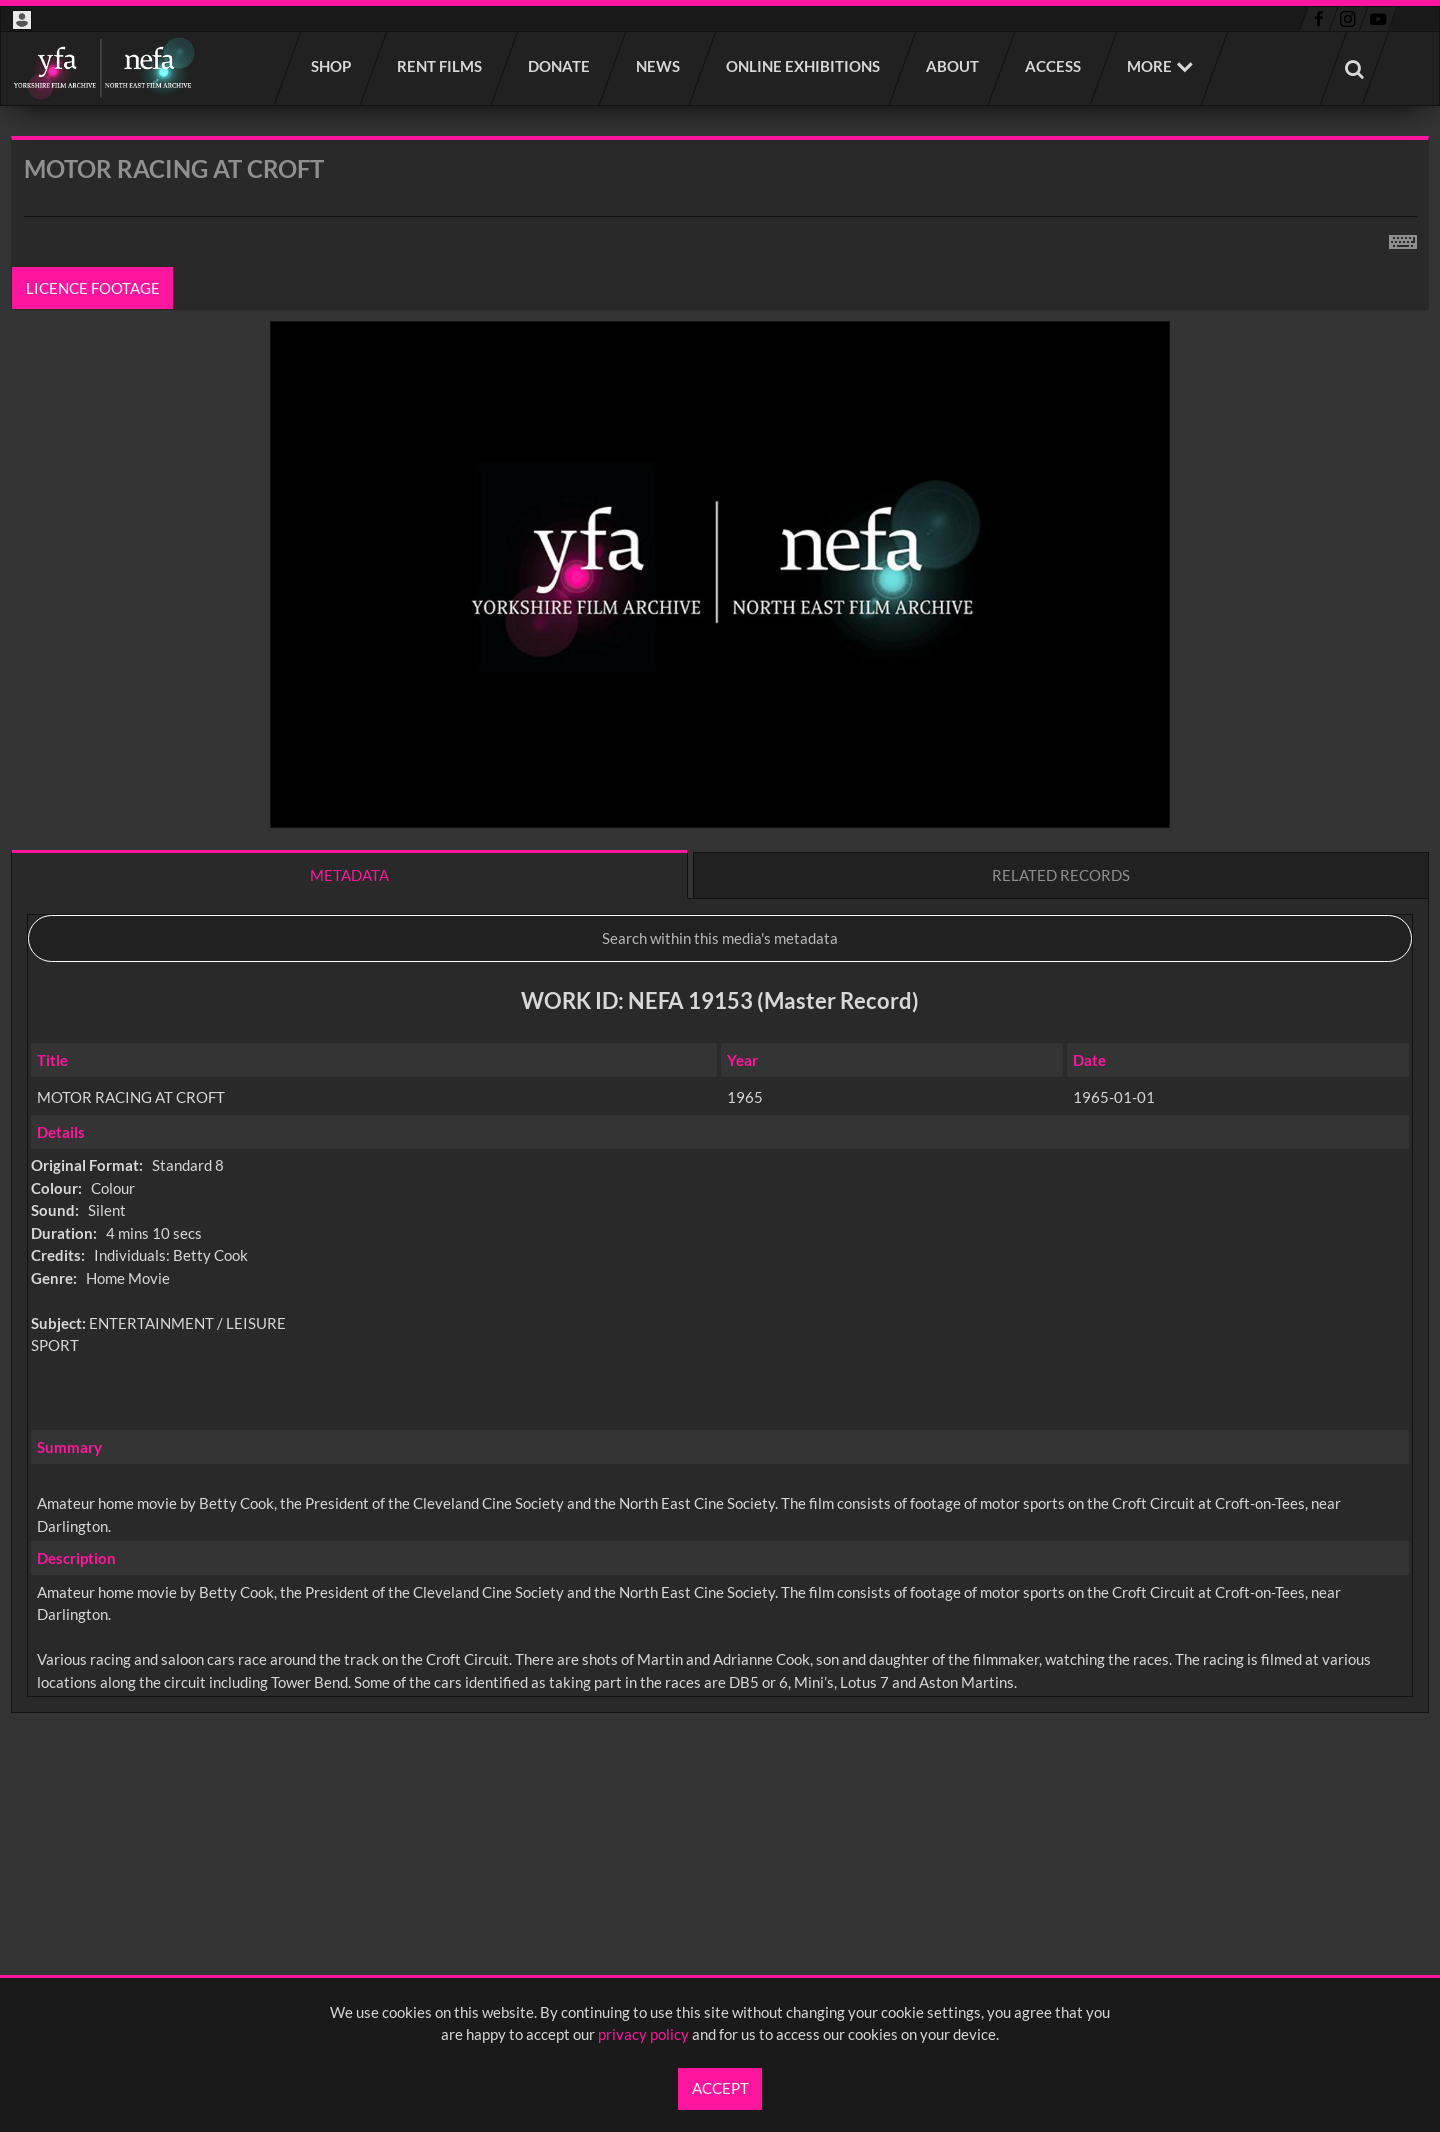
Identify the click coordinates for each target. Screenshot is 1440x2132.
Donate (560, 66)
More (1149, 66)
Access (1054, 66)
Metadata (349, 875)
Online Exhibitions (804, 66)
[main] (720, 977)
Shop (332, 66)
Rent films (440, 66)
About (953, 66)
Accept (720, 2088)
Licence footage (93, 288)
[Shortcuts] (1403, 238)
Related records (1061, 875)
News (659, 66)
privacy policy (643, 2034)
